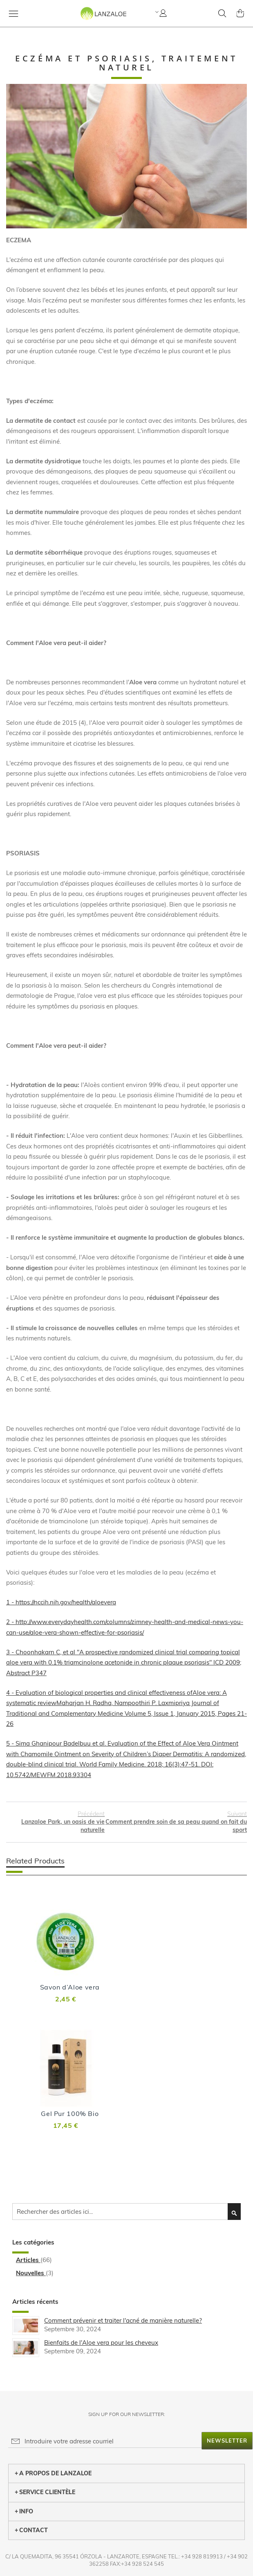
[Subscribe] (227, 2441)
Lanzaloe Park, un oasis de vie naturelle (55, 1822)
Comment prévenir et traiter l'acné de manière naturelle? (123, 2320)
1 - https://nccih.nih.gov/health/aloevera (61, 1602)
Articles (28, 2260)
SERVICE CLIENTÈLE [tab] (45, 2492)
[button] (156, 12)
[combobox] (126, 2211)
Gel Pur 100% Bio (70, 2113)
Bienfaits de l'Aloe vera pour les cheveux (101, 2342)
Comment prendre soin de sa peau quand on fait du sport (176, 1822)
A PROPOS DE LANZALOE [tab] (53, 2473)
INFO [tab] (24, 2511)
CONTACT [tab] (31, 2530)
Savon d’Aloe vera (70, 1987)
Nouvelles (31, 2273)
